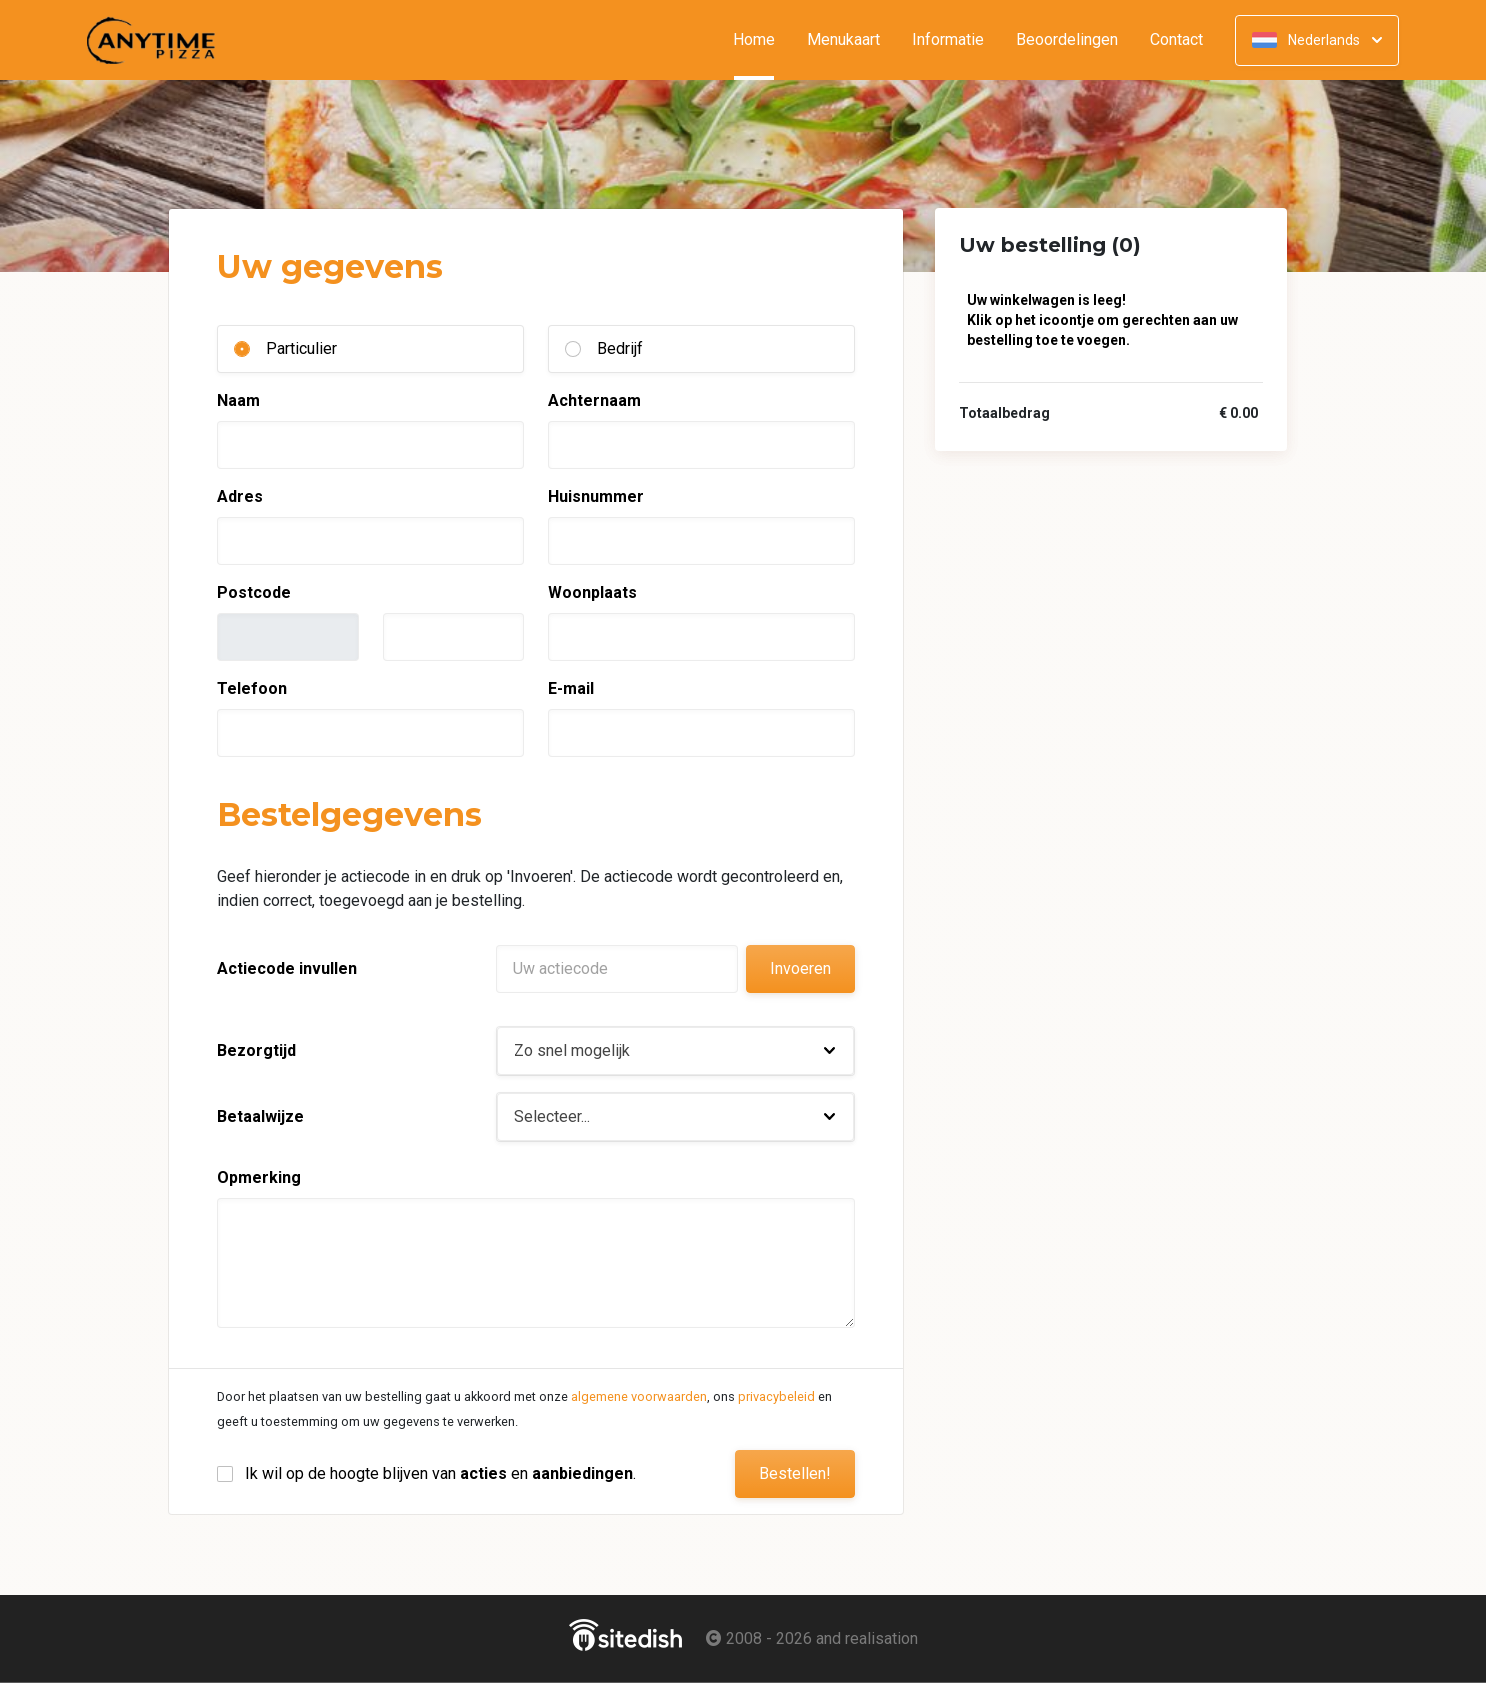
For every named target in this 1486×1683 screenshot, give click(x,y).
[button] (675, 1051)
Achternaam (594, 400)
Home (762, 40)
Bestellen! (795, 1473)
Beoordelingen (1067, 40)
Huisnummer (596, 496)
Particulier (301, 348)
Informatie (948, 40)
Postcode (254, 592)
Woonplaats (592, 592)
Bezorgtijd (256, 1050)
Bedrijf (620, 348)
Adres (240, 496)
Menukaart (843, 40)
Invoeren (800, 968)
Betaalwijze (260, 1116)
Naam (238, 400)
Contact (1176, 40)
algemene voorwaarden (639, 1396)
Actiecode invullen (287, 968)
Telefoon (252, 688)
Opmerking (259, 1177)
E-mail (571, 688)
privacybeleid (776, 1396)
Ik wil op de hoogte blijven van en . (440, 1473)
